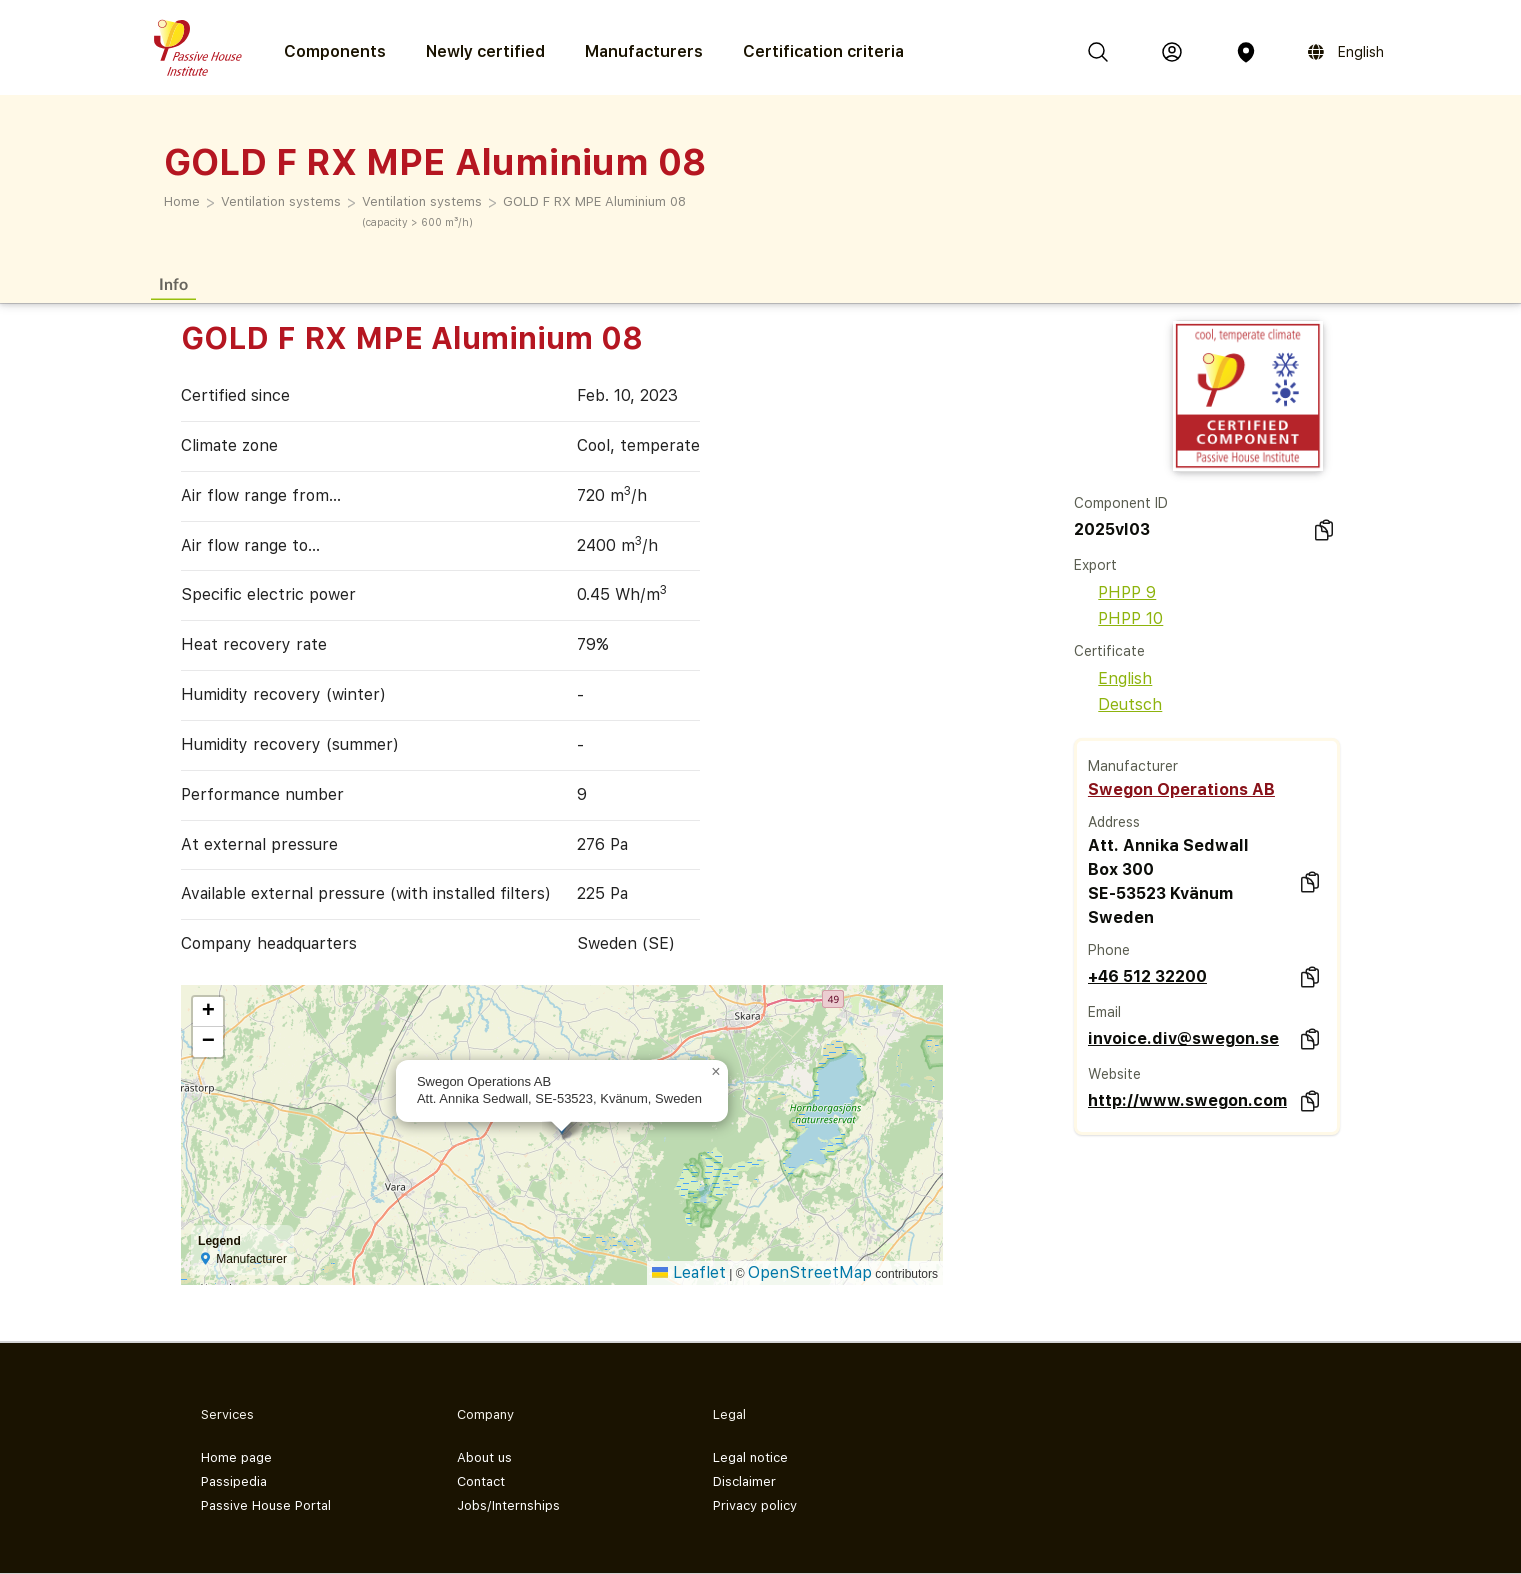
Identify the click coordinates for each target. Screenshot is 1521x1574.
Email (1104, 1012)
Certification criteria (823, 51)
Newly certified (485, 51)
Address (1114, 822)
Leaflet (689, 1272)
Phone (1109, 950)
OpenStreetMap (810, 1272)
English (1113, 678)
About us (484, 1457)
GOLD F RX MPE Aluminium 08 (594, 201)
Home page (236, 1457)
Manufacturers (644, 51)
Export (1095, 565)
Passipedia (234, 1481)
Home (182, 201)
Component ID (1121, 503)
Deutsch (1118, 704)
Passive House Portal (266, 1505)
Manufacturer (1133, 766)
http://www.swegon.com (1187, 1100)
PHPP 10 (1118, 618)
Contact (481, 1481)
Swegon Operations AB (1181, 789)
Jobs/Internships (508, 1505)
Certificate (1109, 651)
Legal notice (750, 1457)
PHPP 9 (1115, 592)
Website (1114, 1074)
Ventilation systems (281, 201)
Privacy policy (755, 1505)
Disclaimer (744, 1481)
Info (173, 283)
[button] (716, 1072)
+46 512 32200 (1147, 976)
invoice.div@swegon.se (1183, 1038)
